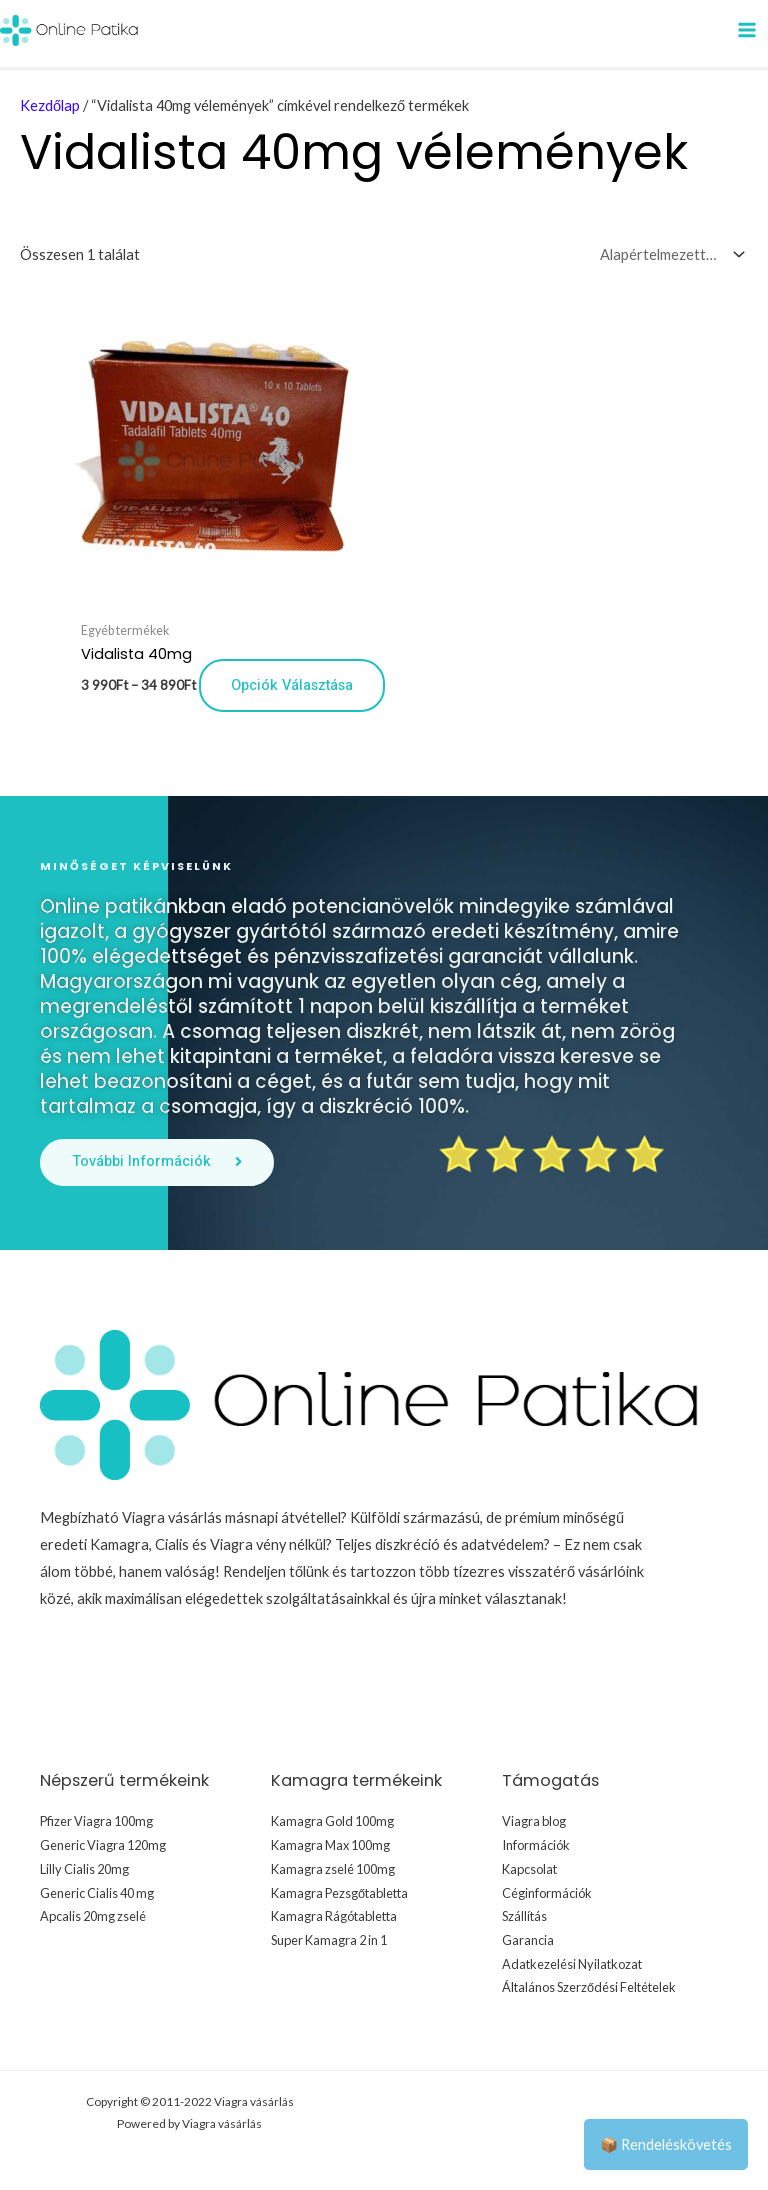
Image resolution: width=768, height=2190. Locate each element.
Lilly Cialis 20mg (84, 1868)
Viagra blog (534, 1821)
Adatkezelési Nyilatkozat (572, 1963)
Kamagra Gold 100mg (332, 1821)
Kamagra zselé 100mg (333, 1868)
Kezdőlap (50, 105)
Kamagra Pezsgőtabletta (339, 1892)
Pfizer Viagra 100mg (96, 1821)
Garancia (528, 1939)
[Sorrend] (668, 253)
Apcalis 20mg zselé (93, 1915)
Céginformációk (547, 1892)
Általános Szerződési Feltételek (589, 1986)
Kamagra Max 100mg (330, 1844)
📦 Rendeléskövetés (666, 2144)
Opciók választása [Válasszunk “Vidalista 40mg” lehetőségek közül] (292, 684)
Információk (536, 1844)
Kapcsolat (529, 1868)
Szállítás (524, 1915)
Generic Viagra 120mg (103, 1844)
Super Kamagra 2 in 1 (329, 1939)
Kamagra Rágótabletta (334, 1915)
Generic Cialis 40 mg (97, 1892)
